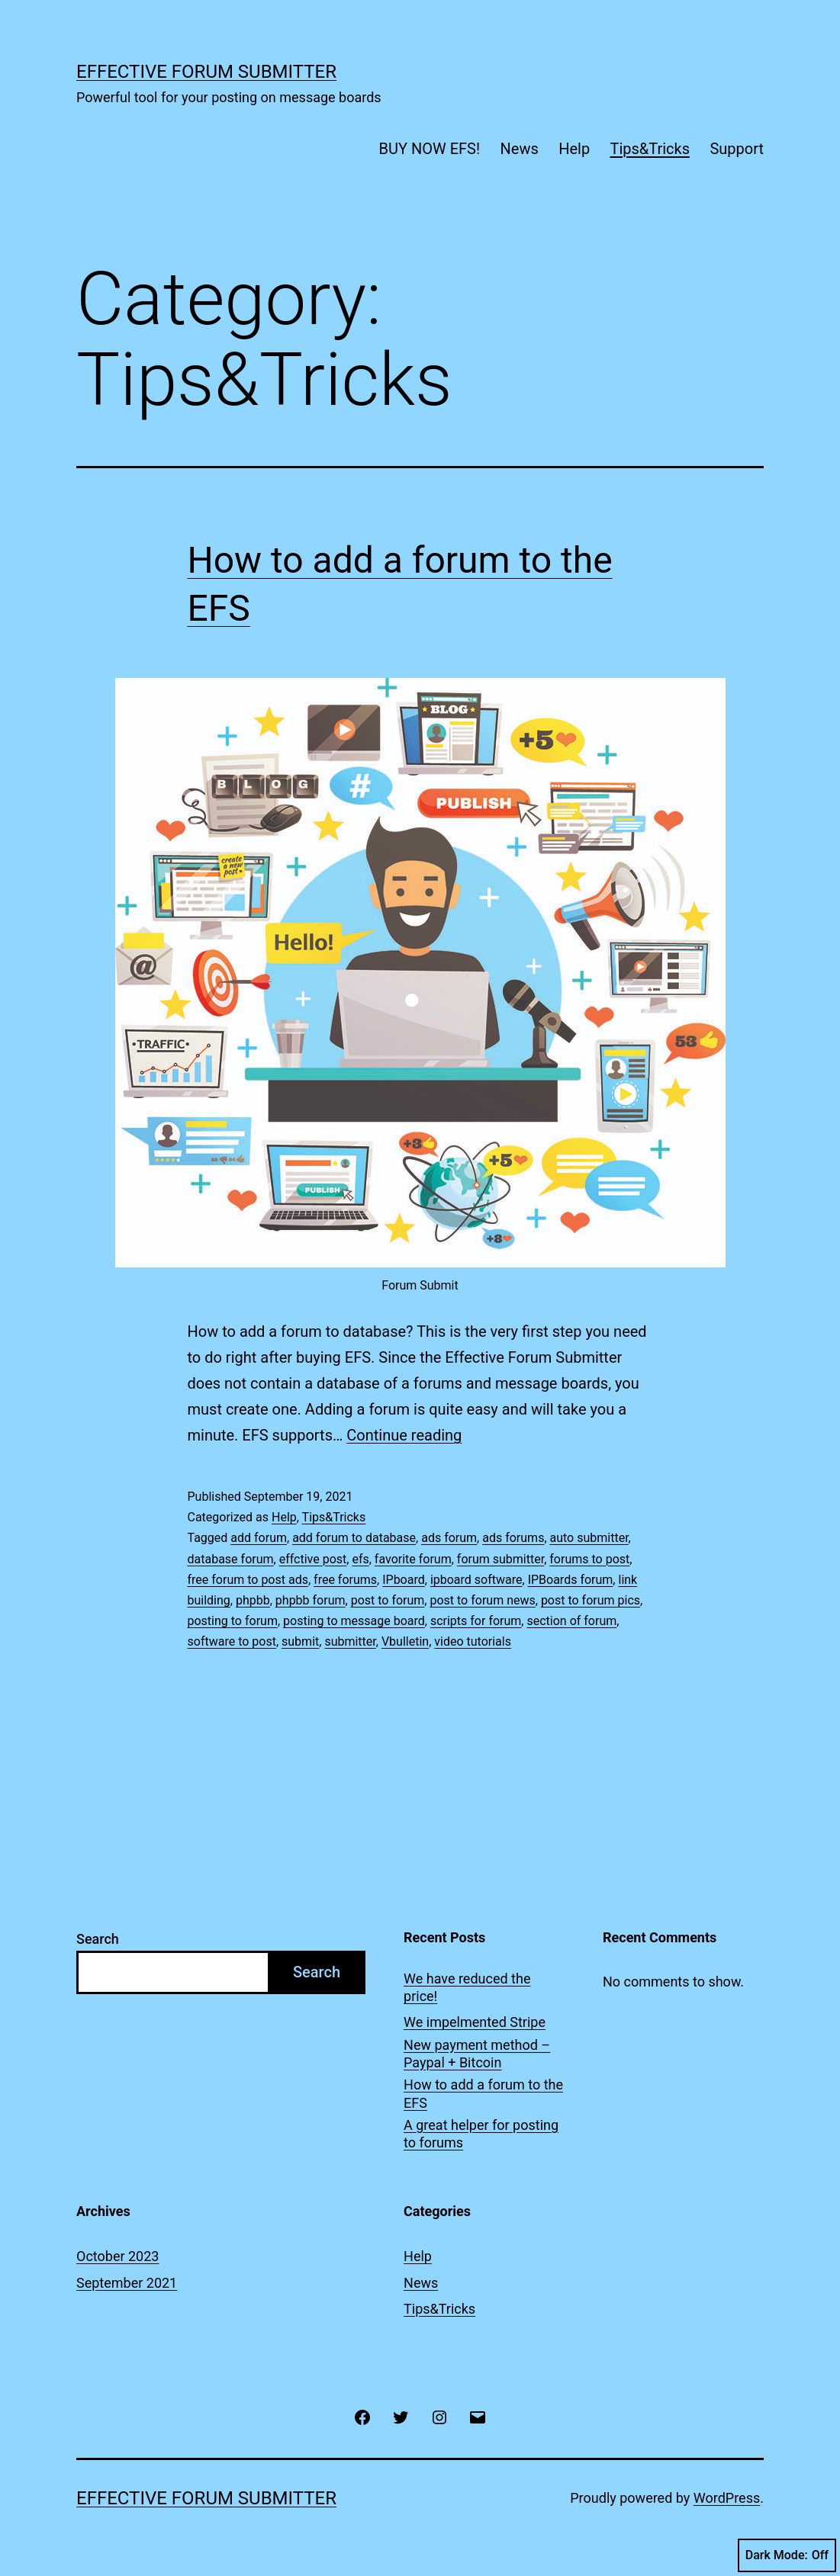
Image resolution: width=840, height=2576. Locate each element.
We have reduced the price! (467, 1987)
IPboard (403, 1579)
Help (574, 149)
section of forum (571, 1621)
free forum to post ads (248, 1579)
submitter (349, 1641)
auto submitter (589, 1538)
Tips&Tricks (650, 149)
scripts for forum (475, 1621)
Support (737, 149)
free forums (345, 1579)
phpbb (253, 1600)
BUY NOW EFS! (430, 149)
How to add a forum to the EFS (483, 2093)
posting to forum (233, 1621)
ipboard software (476, 1579)
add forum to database (354, 1538)
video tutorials (472, 1641)
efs (360, 1559)
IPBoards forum (570, 1579)
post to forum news (482, 1600)
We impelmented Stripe (475, 2022)
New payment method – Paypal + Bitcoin (477, 2053)
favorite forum (413, 1559)
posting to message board (354, 1621)
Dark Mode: (787, 2555)
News (519, 149)
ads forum (449, 1538)
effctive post (313, 1559)
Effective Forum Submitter (206, 71)
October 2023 (117, 2256)
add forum (258, 1538)
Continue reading (404, 1435)
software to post (232, 1641)
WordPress (727, 2498)
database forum (231, 1559)
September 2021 (126, 2283)
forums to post (589, 1559)
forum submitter (500, 1559)
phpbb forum (310, 1600)
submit (300, 1641)
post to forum (388, 1600)
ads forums (513, 1538)
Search (97, 1939)
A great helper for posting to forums (481, 2133)
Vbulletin (405, 1641)
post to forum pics (590, 1600)
